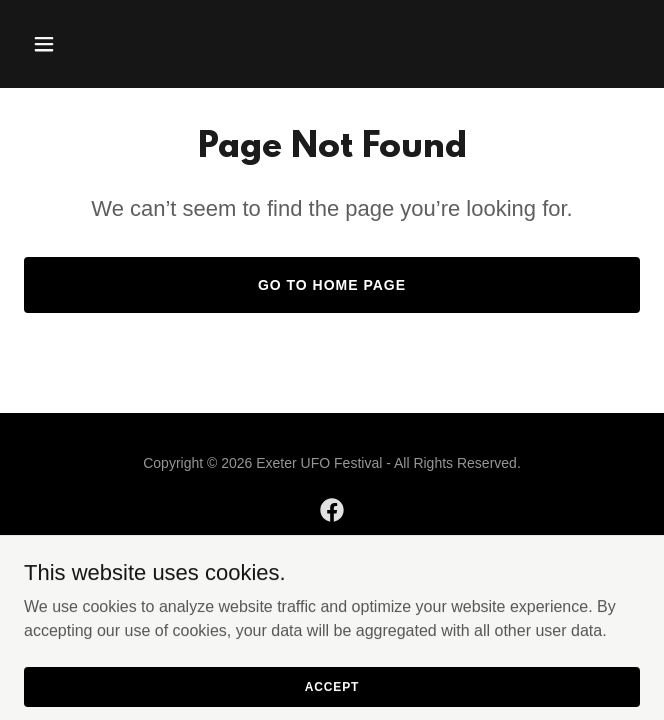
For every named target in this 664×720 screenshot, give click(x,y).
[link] (332, 510)
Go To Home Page (332, 285)
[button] (70, 44)
